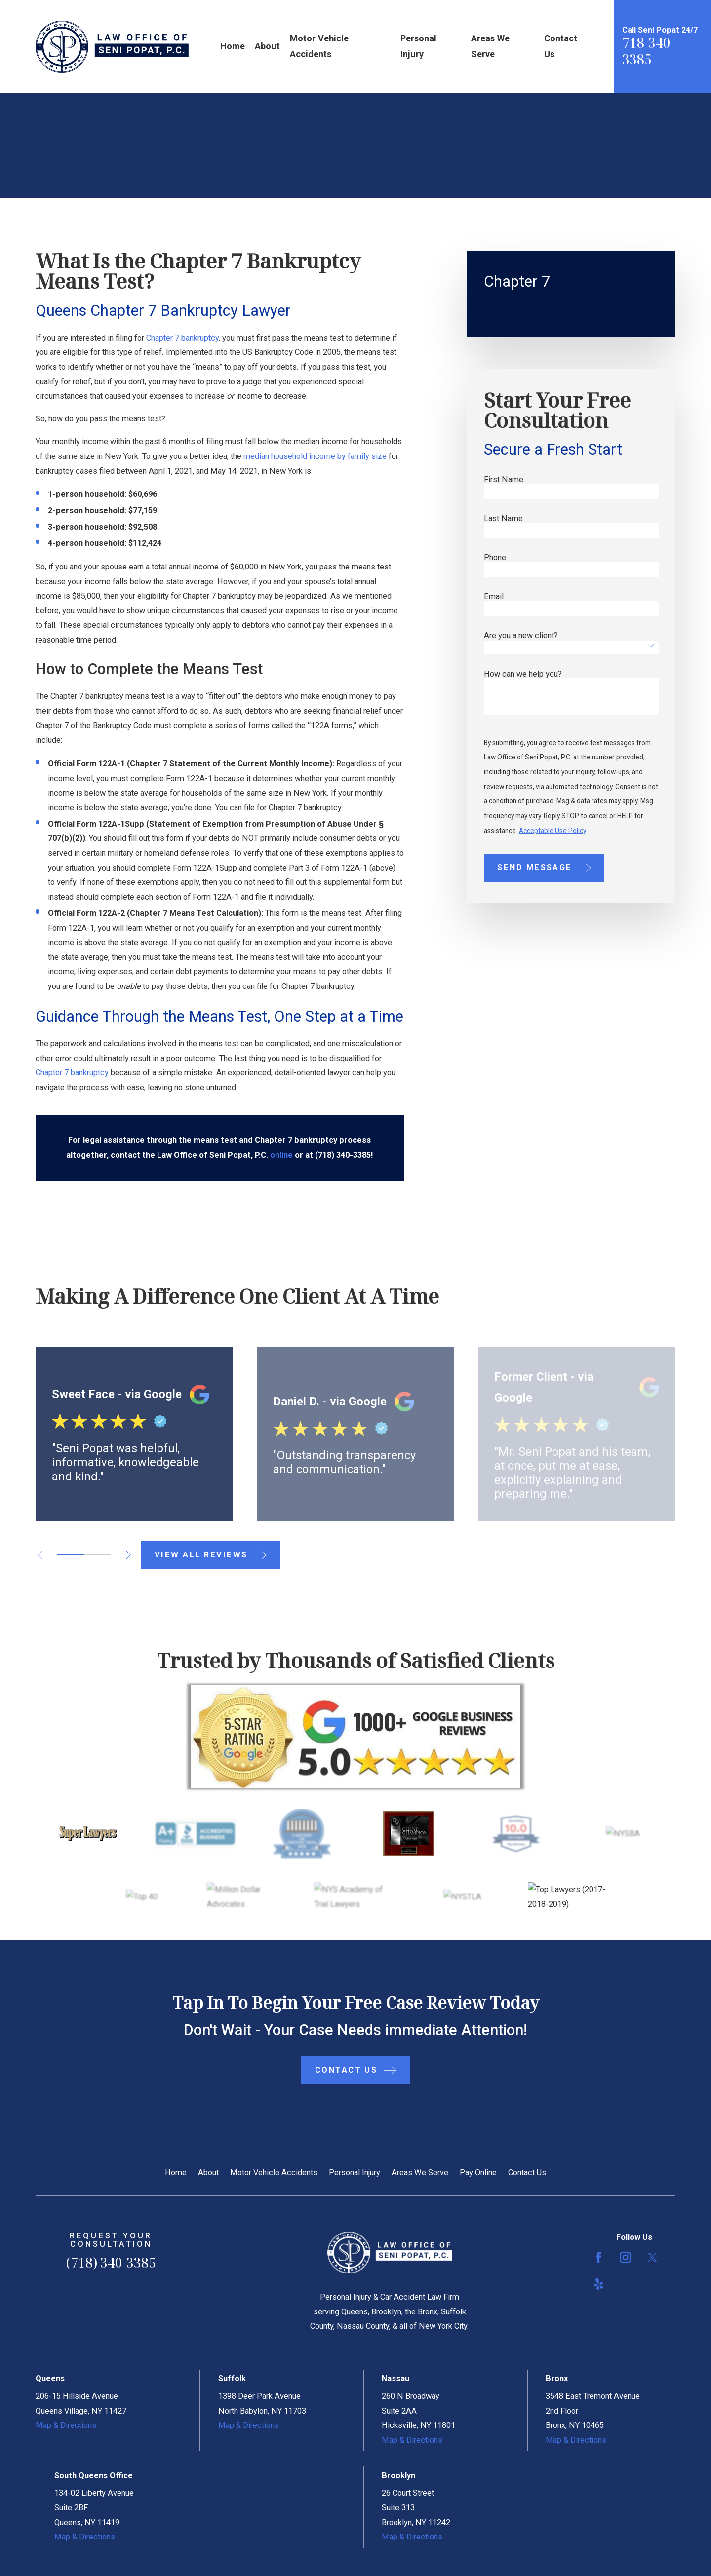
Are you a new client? (521, 636)
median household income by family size (315, 456)
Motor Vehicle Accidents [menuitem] (319, 46)
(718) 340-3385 (111, 2263)
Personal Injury (354, 2172)
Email (494, 597)
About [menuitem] (267, 46)
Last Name (503, 519)
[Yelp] (598, 2284)
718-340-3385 (648, 51)
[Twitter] (652, 2257)
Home (176, 2172)
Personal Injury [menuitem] (418, 46)
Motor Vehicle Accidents (273, 2172)
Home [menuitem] (232, 46)
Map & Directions (66, 2425)
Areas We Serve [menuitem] (490, 46)
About (208, 2172)
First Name (503, 480)
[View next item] (128, 1555)
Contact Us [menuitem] (560, 46)
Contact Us (527, 2172)
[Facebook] (598, 2257)
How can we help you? (523, 674)
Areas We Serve (420, 2172)
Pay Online (478, 2172)
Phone (495, 558)
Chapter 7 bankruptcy (182, 337)
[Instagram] (625, 2257)
